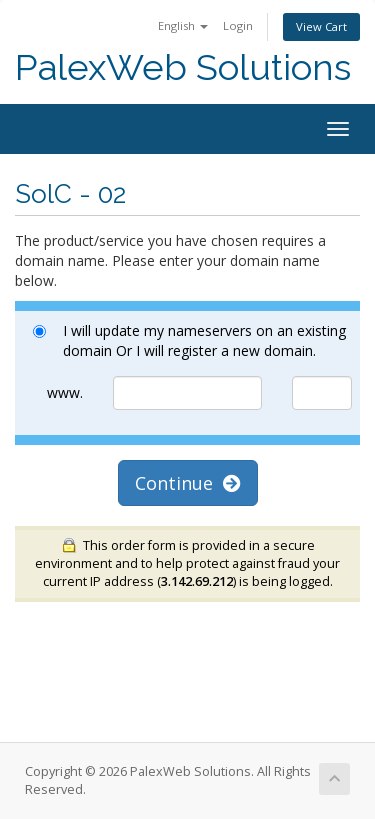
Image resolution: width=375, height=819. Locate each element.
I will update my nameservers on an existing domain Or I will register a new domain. (189, 340)
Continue (188, 483)
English (183, 25)
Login (238, 25)
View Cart (321, 26)
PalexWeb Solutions (183, 67)
